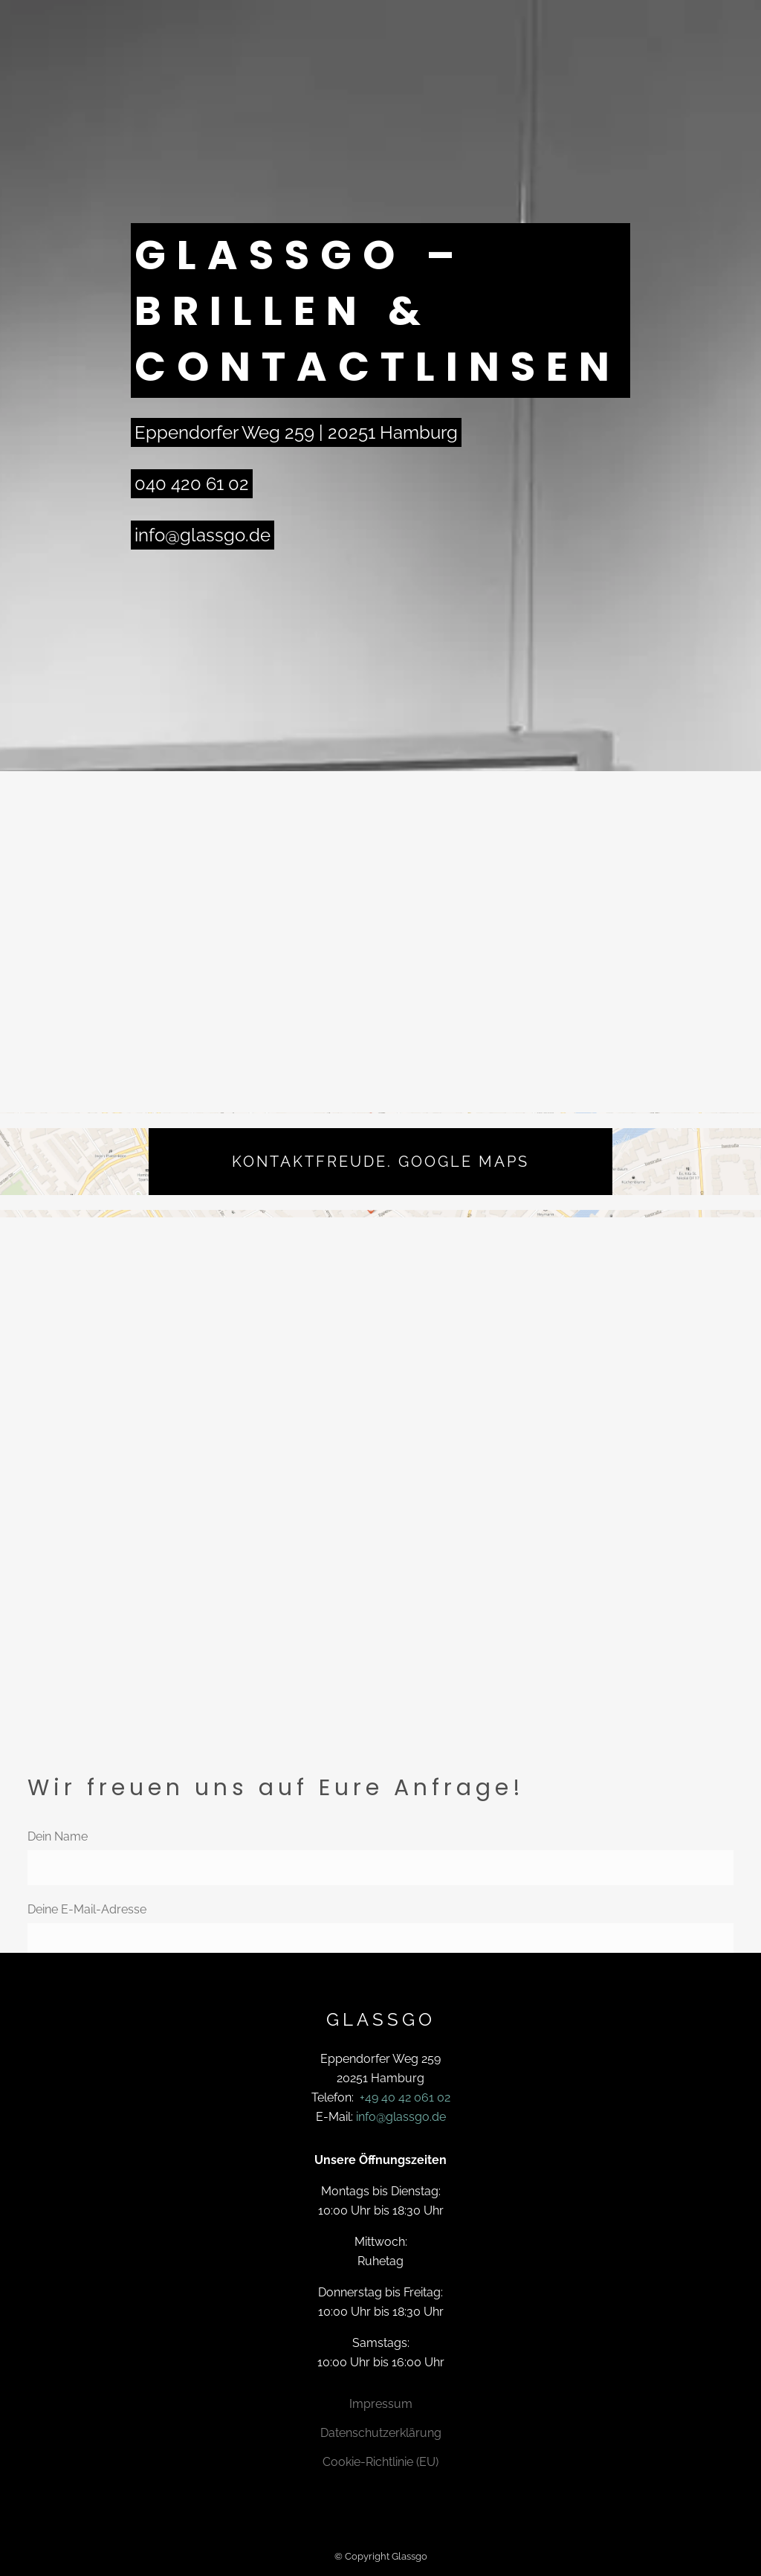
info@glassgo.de (203, 535)
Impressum (380, 2404)
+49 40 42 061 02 (405, 2097)
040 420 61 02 (192, 484)
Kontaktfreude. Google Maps (380, 1162)
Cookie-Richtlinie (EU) (380, 2462)
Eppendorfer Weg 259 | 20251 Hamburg (296, 432)
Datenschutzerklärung (380, 2433)
